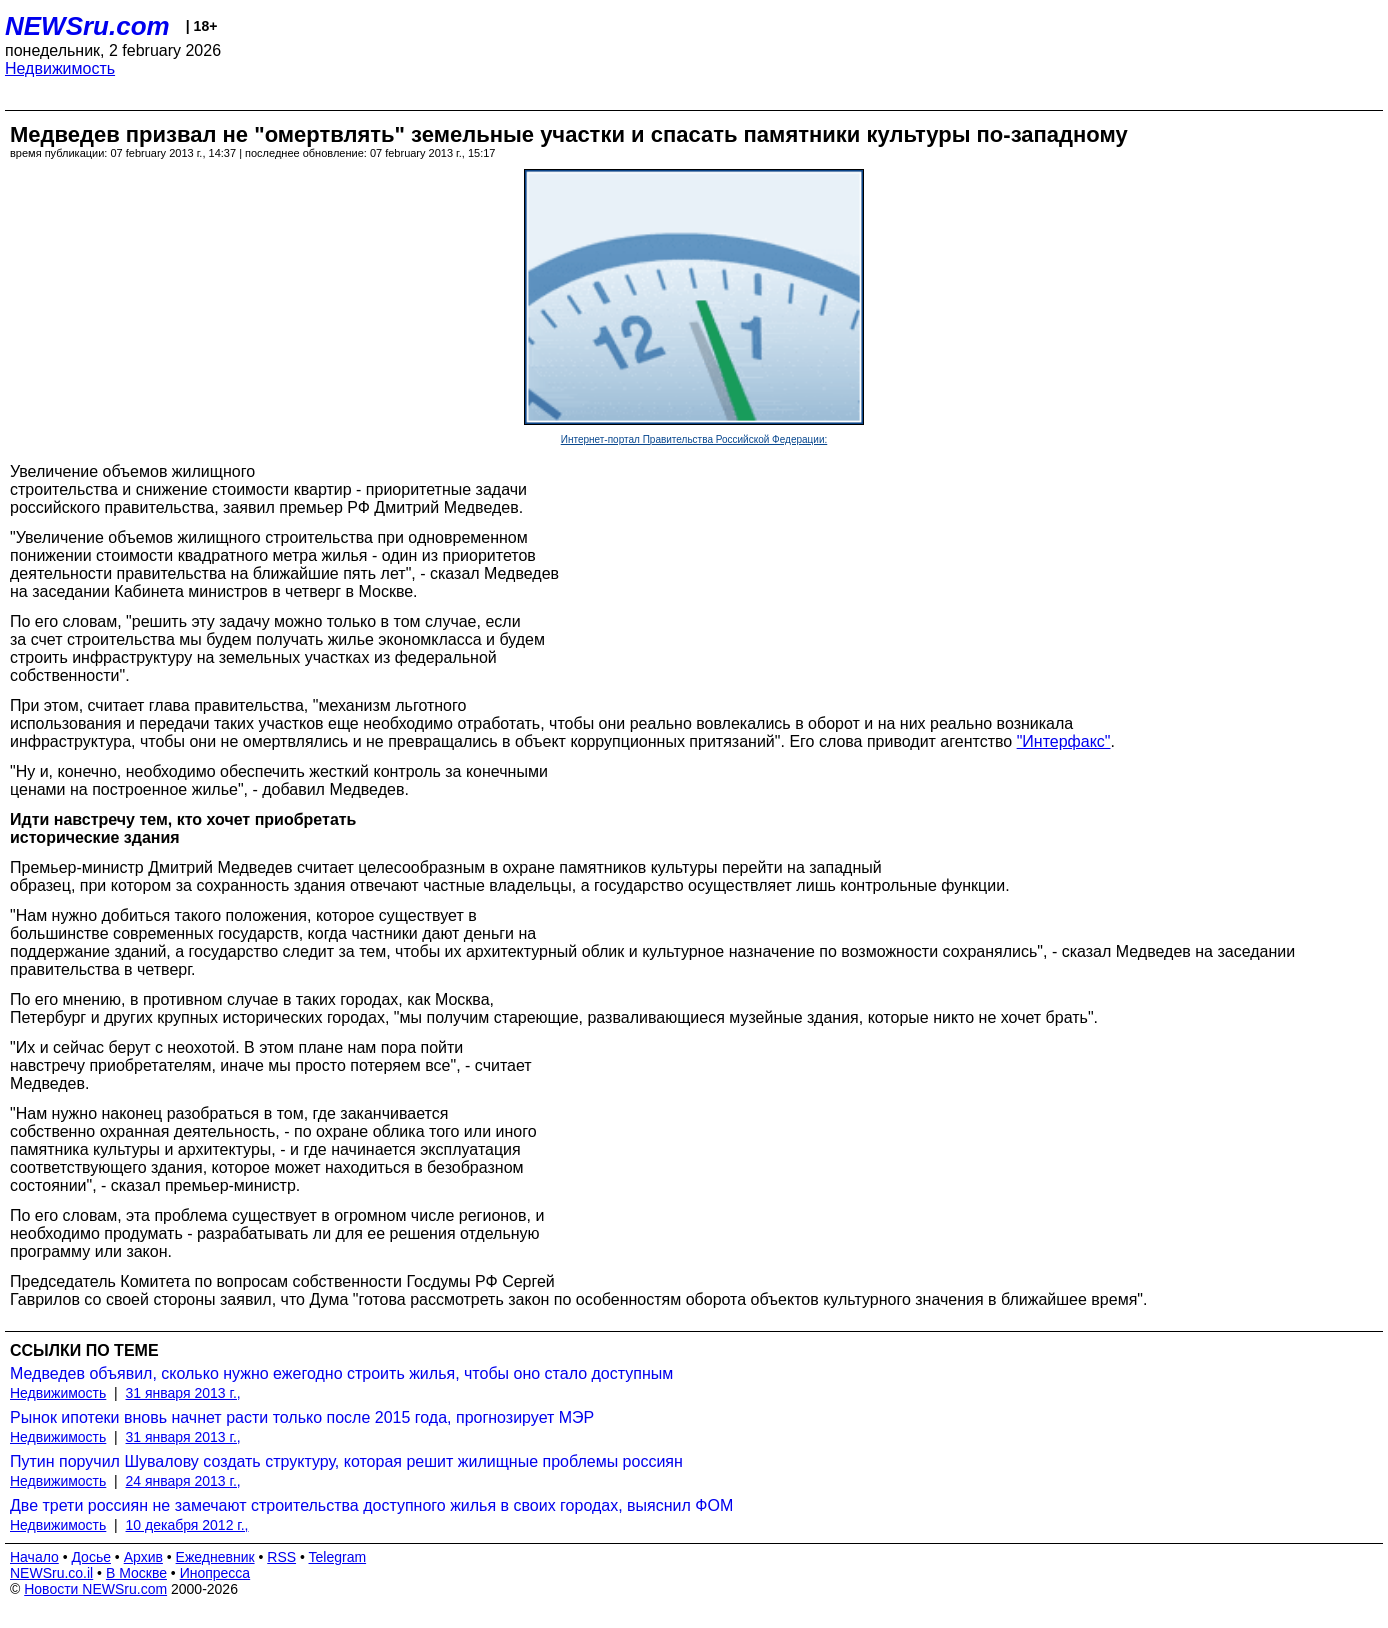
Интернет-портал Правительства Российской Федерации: (694, 439)
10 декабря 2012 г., (187, 1525)
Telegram (338, 1557)
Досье (91, 1557)
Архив (143, 1557)
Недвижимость (60, 68)
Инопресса (215, 1573)
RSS (281, 1557)
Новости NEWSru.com (95, 1589)
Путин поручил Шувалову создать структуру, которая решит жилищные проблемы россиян (346, 1461)
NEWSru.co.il (51, 1573)
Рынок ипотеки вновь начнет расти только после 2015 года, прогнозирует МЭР (302, 1417)
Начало (34, 1557)
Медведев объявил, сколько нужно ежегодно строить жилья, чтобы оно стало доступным (341, 1373)
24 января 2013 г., (183, 1481)
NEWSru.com (87, 26)
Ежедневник (215, 1557)
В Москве (136, 1573)
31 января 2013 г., (183, 1393)
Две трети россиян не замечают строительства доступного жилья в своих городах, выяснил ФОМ (371, 1505)
